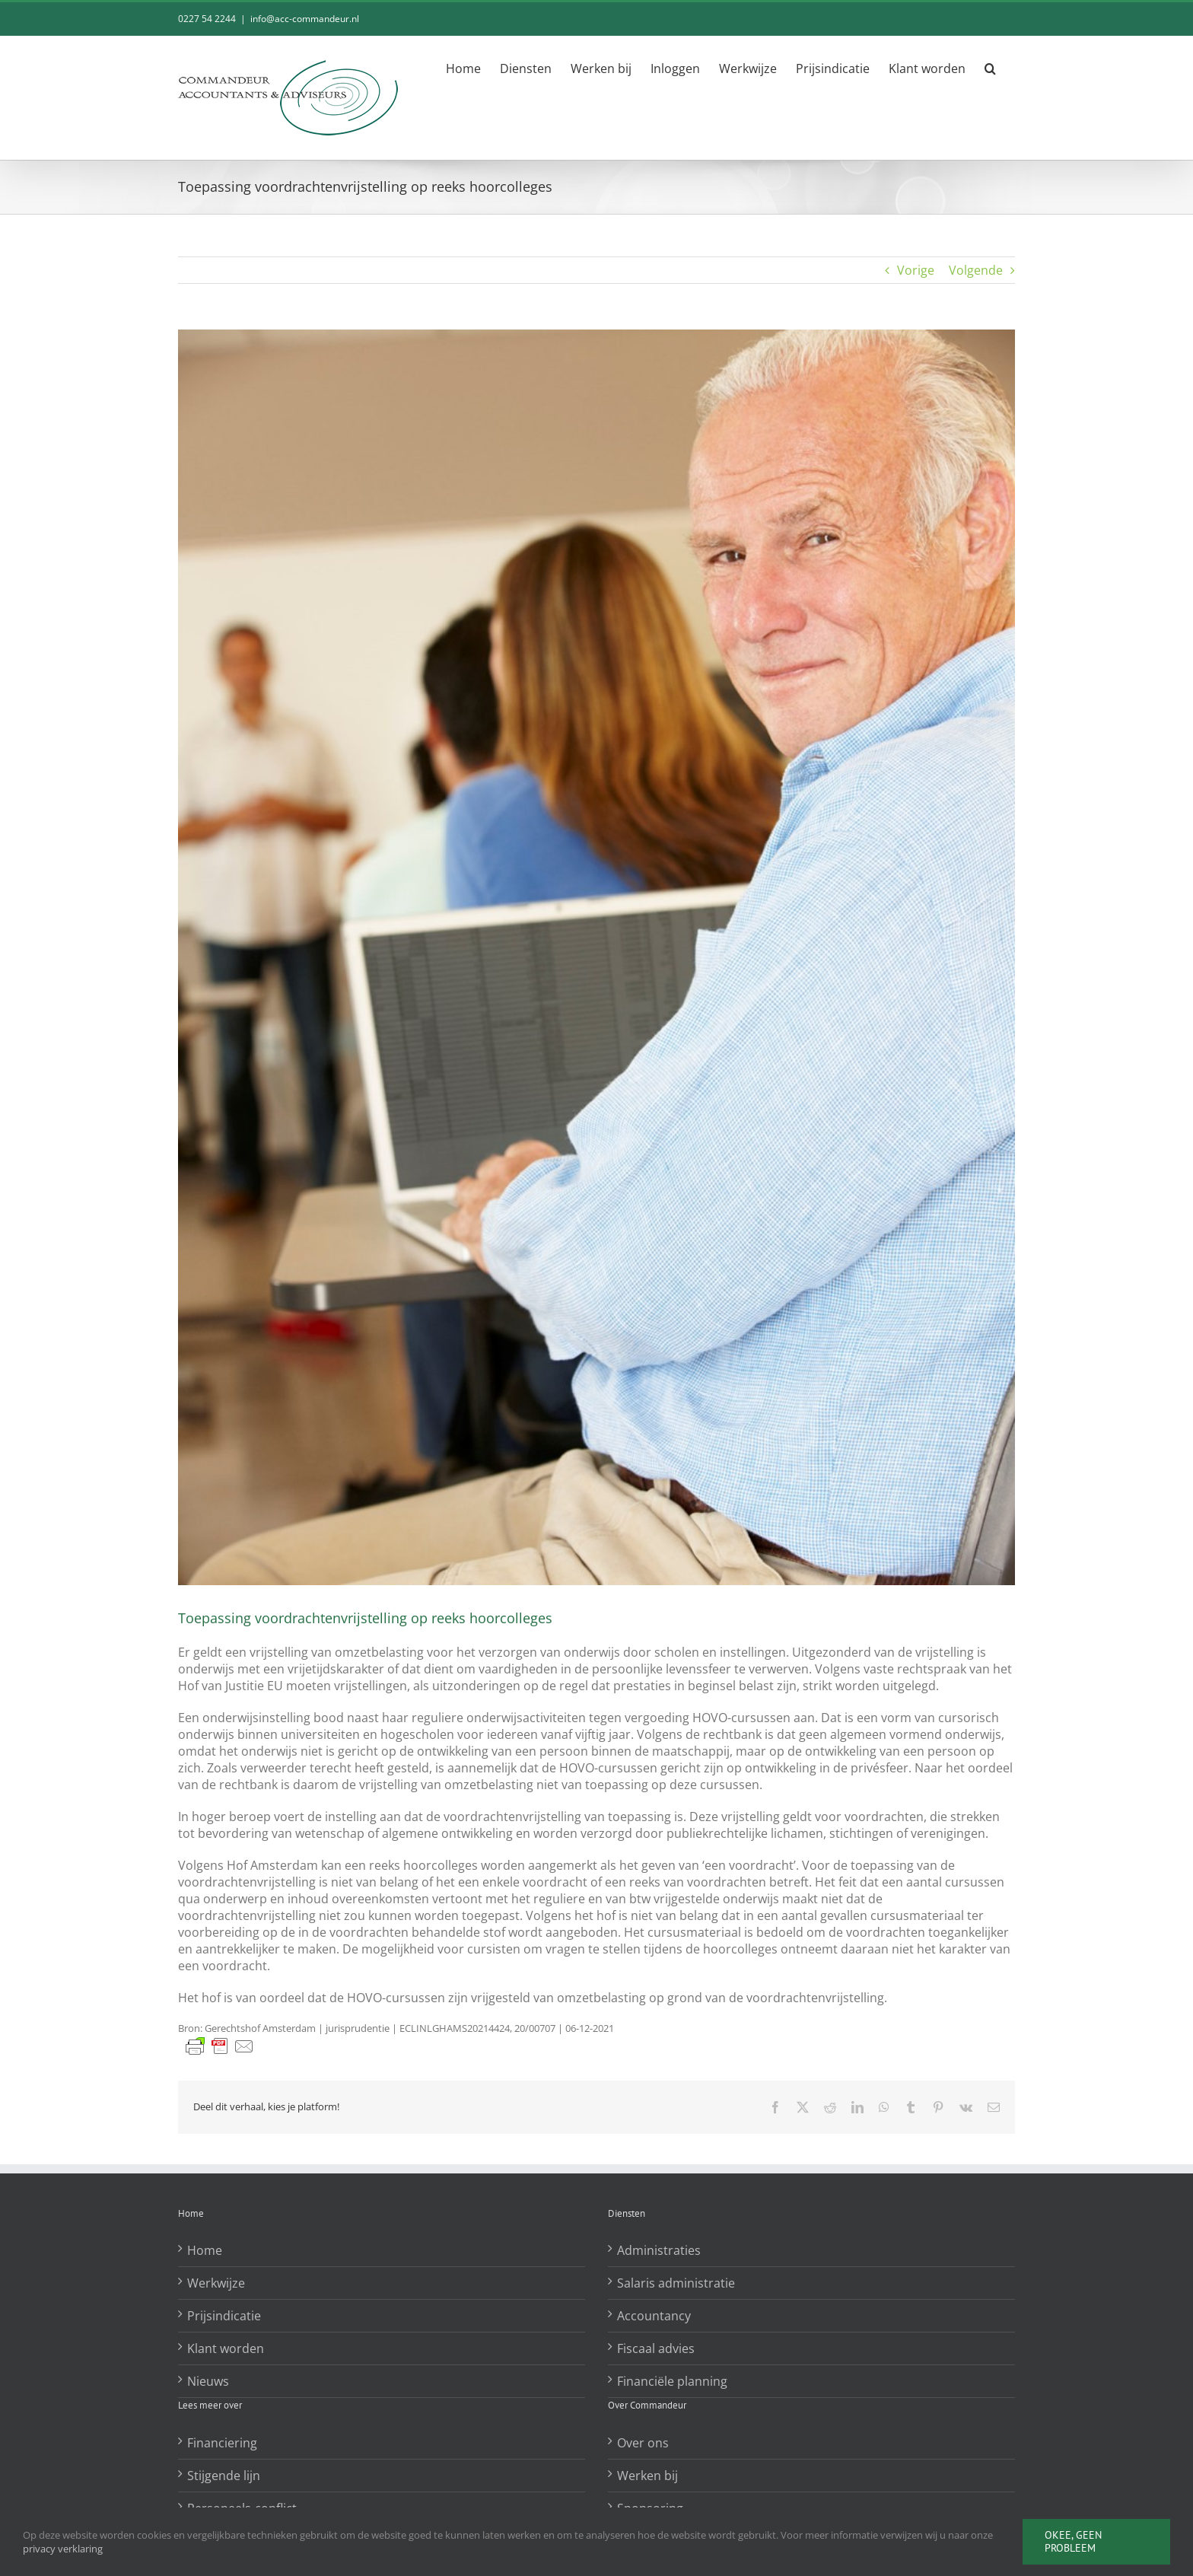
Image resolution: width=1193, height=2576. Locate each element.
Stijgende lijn (223, 2475)
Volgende (976, 270)
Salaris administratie (676, 2283)
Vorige (915, 270)
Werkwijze (216, 2283)
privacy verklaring (63, 2548)
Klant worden (225, 2348)
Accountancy (654, 2315)
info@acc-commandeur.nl (304, 18)
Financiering (222, 2442)
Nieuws (208, 2381)
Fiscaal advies (656, 2348)
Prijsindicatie (224, 2315)
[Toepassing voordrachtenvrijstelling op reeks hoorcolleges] (596, 957)
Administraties (659, 2250)
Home (204, 2250)
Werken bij (647, 2475)
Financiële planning (672, 2381)
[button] (990, 68)
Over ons (643, 2442)
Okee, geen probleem (1073, 2541)
